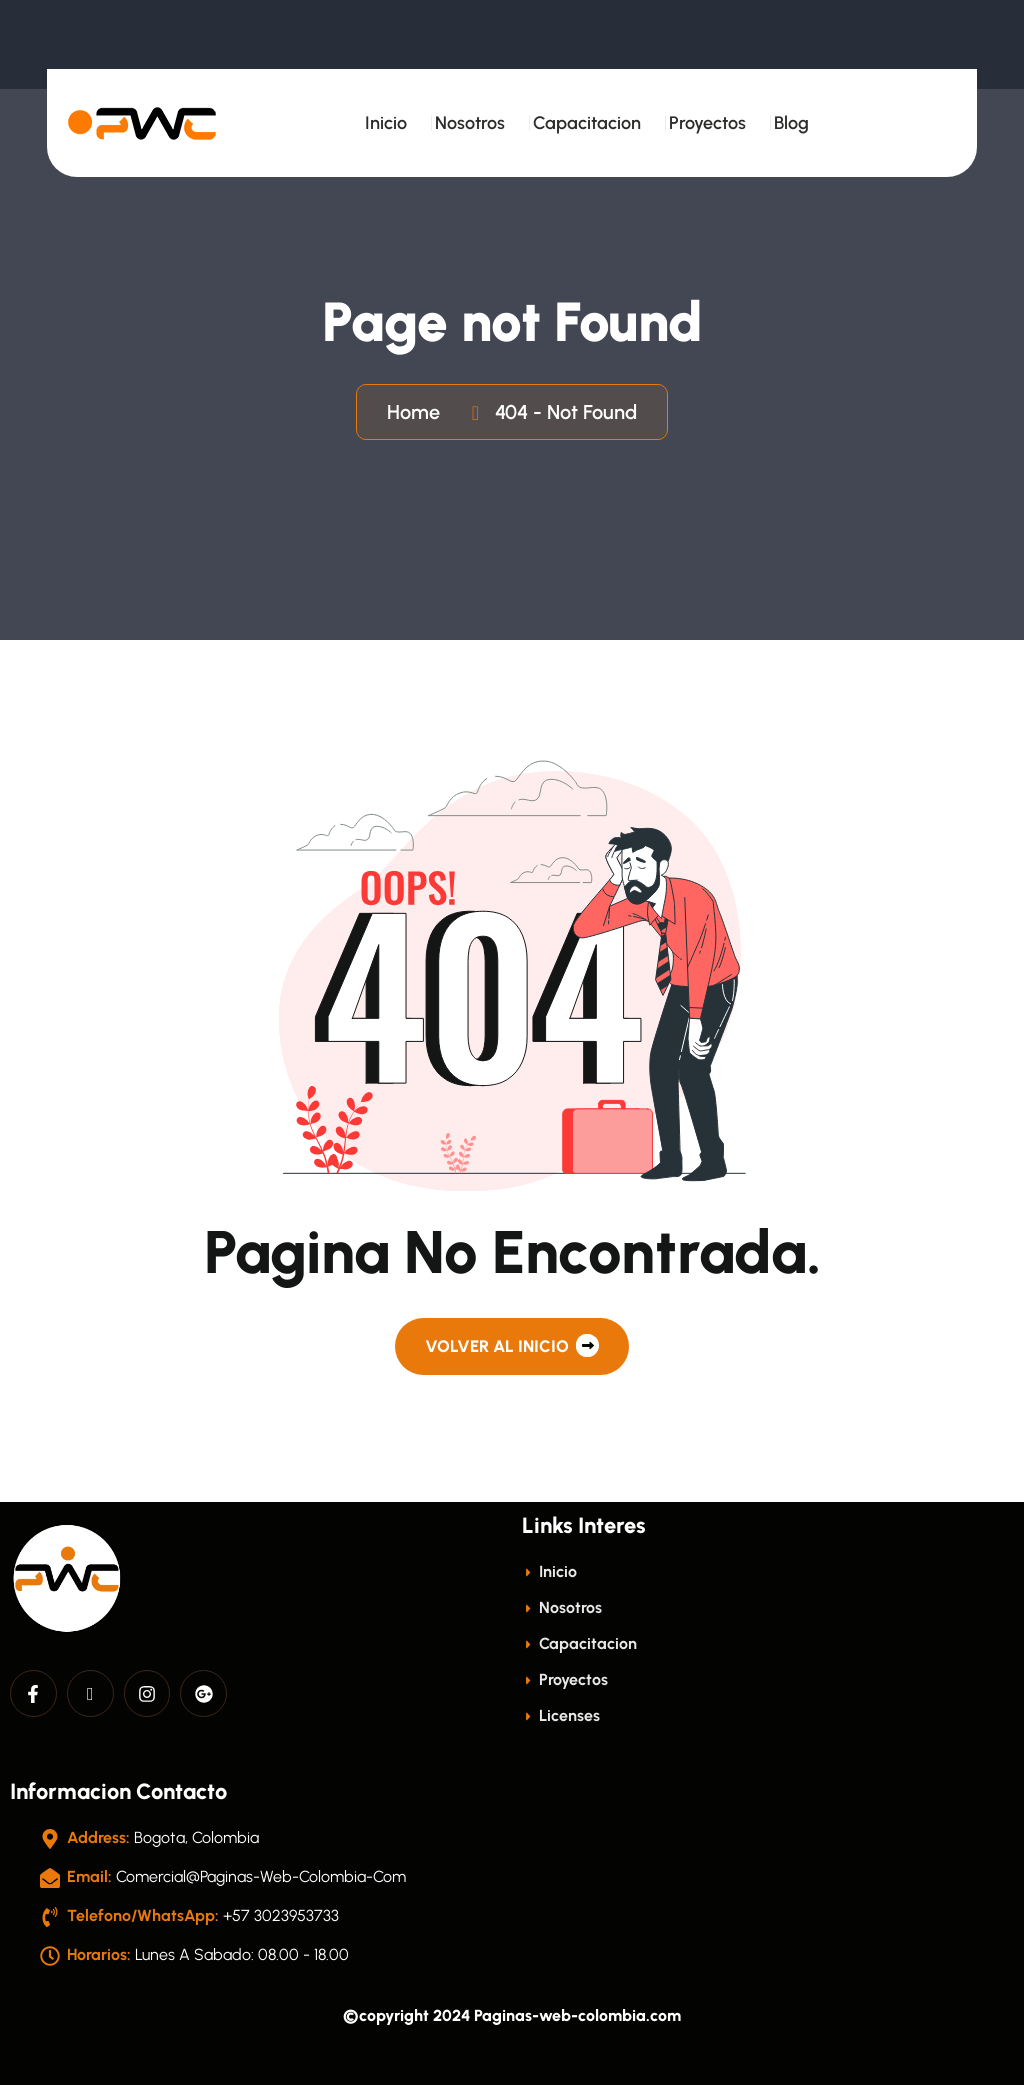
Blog (791, 123)
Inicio (386, 123)
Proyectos (707, 123)
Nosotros (470, 123)
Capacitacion (587, 123)
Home (418, 412)
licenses (561, 1715)
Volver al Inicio (512, 1345)
